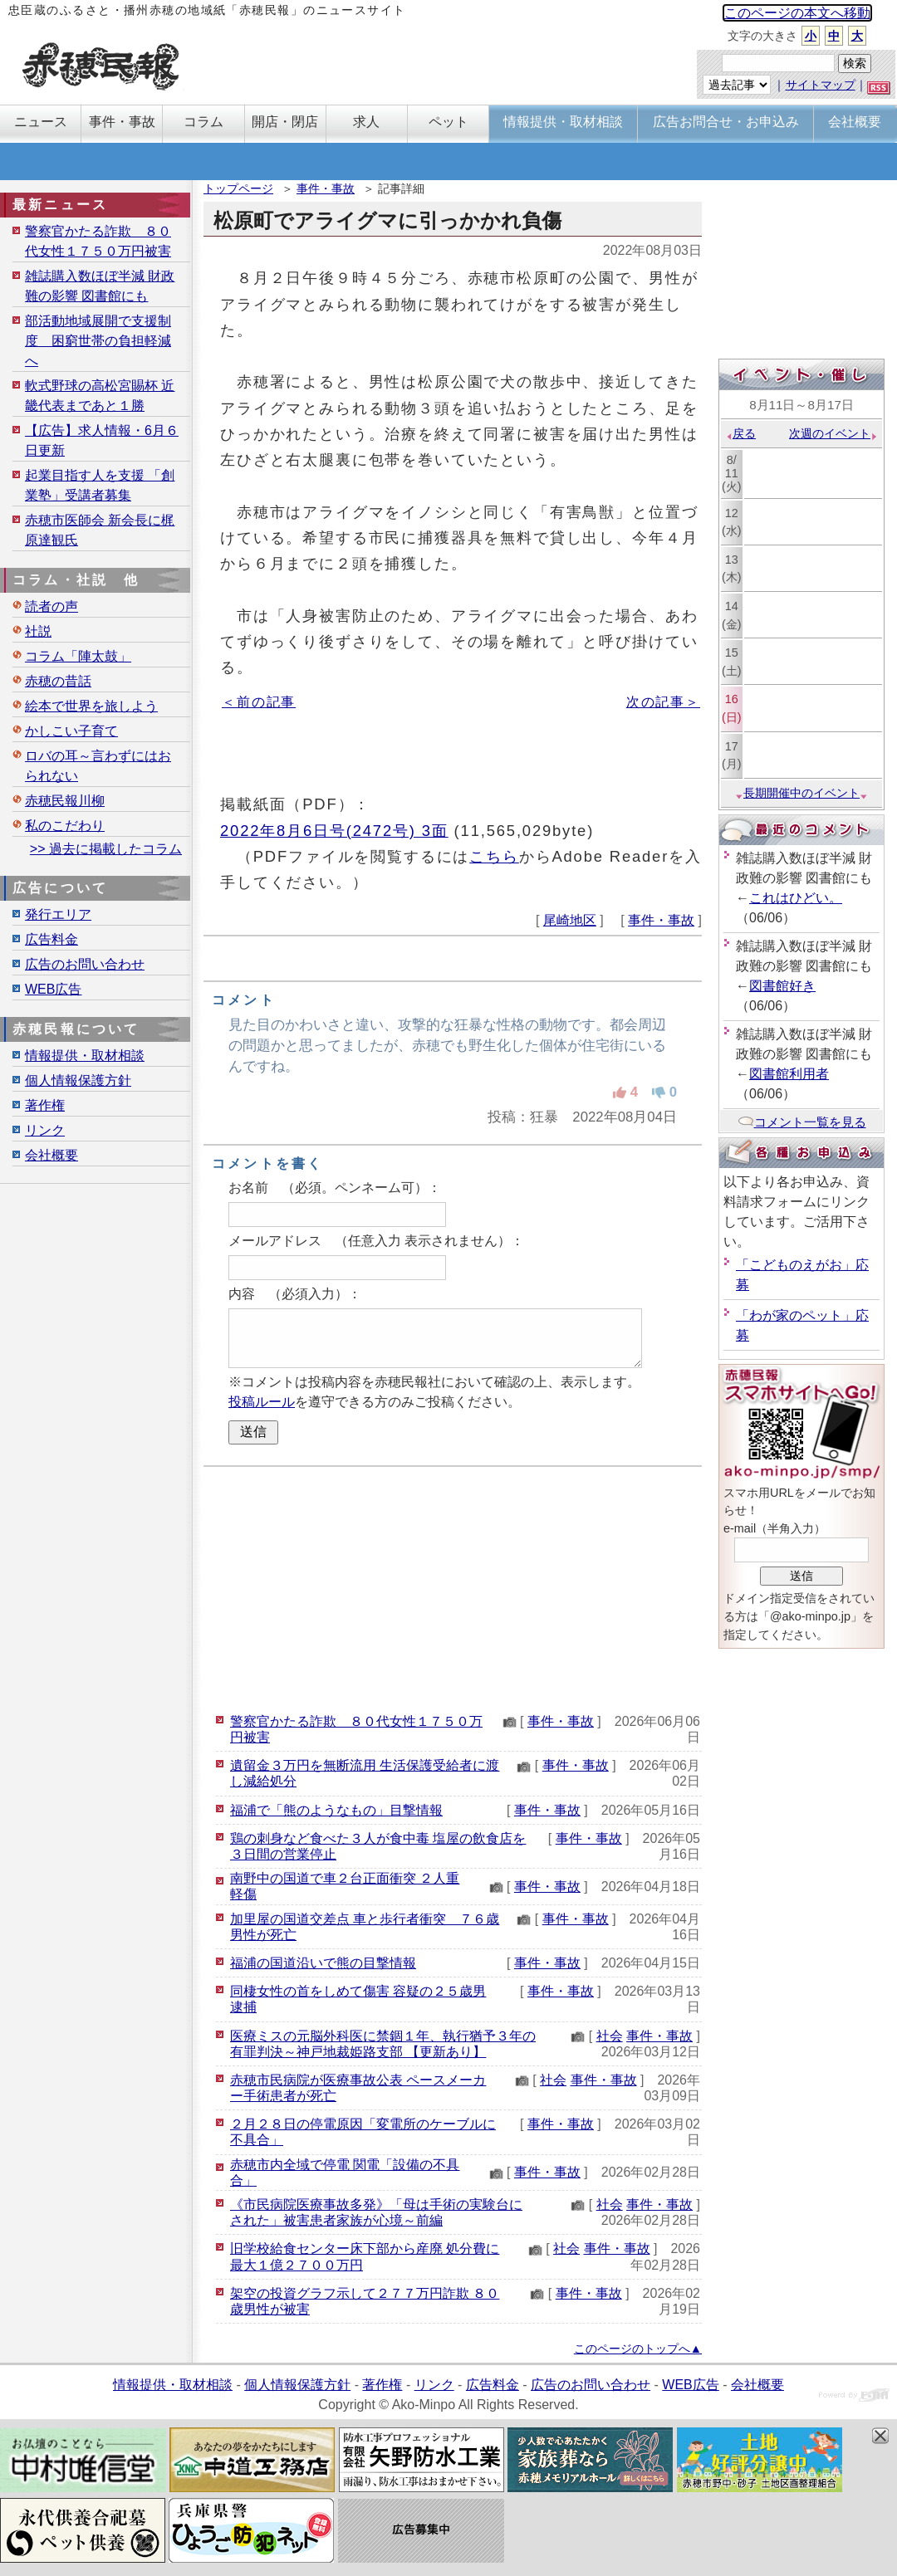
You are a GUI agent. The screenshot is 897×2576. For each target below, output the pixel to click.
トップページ (238, 188)
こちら (494, 856)
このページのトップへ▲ (638, 2348)
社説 (38, 631)
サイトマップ (820, 84)
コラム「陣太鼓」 (78, 656)
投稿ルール (261, 1402)
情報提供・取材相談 (85, 1055)
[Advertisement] (452, 1587)
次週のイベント (833, 433)
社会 (609, 2036)
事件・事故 (326, 188)
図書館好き (782, 986)
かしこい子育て (71, 731)
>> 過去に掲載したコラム (106, 849)
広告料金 (51, 939)
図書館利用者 (789, 1074)
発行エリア (58, 914)
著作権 (45, 1105)
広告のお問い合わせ (85, 964)
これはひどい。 (795, 898)
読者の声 (51, 606)
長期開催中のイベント (801, 792)
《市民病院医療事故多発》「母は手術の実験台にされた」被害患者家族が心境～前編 (376, 2212)
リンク (45, 1130)
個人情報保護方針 (78, 1080)
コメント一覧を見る (802, 1122)
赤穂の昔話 (58, 681)
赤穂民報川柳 (65, 801)
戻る (740, 433)
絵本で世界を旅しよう (91, 706)
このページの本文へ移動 (797, 13)
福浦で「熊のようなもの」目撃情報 (336, 1810)
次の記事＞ (663, 702)
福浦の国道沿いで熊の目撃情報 (323, 1963)
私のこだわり (65, 826)
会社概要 (51, 1155)
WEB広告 (53, 989)
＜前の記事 (259, 702)
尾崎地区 (569, 920)
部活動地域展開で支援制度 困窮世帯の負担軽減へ (98, 341)
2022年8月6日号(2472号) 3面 (334, 830)
